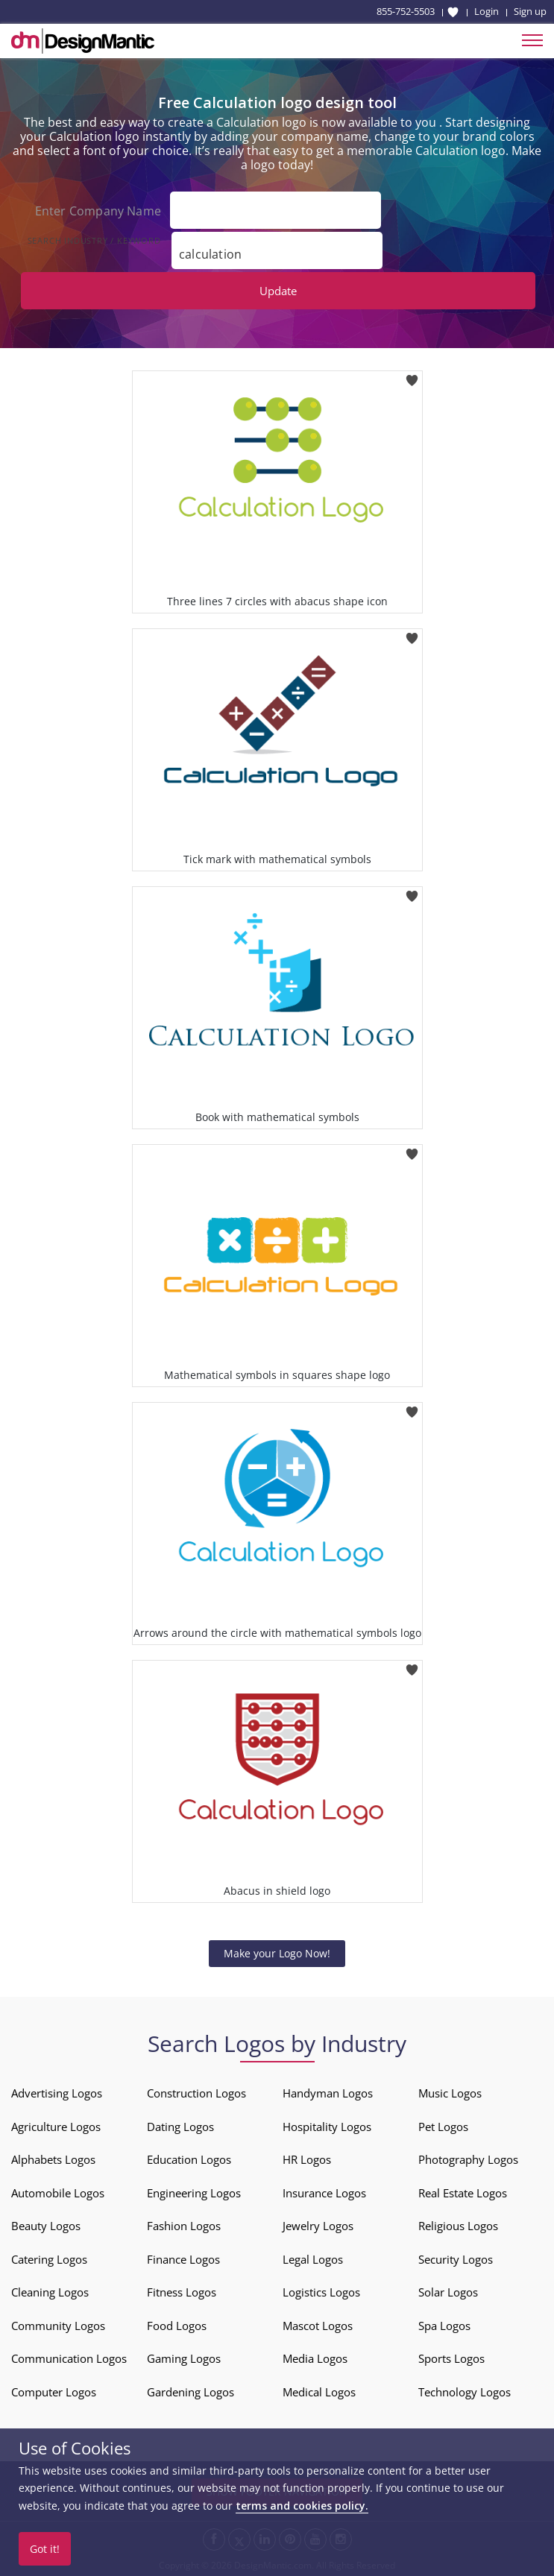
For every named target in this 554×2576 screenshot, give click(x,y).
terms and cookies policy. (302, 2505)
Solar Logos (448, 2292)
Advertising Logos (56, 2093)
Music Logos (450, 2093)
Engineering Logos (194, 2192)
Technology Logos (464, 2391)
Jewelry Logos (318, 2225)
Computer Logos (53, 2391)
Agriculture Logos (56, 2126)
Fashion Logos (184, 2225)
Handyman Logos (328, 2093)
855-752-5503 (406, 11)
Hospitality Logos (327, 2126)
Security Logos (455, 2259)
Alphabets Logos (53, 2159)
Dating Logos (180, 2126)
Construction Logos (196, 2093)
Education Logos (189, 2159)
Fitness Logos (181, 2292)
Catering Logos (49, 2259)
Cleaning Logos (50, 2292)
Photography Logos (468, 2159)
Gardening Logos (190, 2391)
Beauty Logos (46, 2225)
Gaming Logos (184, 2358)
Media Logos (315, 2358)
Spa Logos (444, 2325)
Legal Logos (313, 2259)
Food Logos (177, 2325)
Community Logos (58, 2325)
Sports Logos (451, 2358)
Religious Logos (458, 2225)
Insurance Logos (324, 2192)
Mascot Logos (318, 2325)
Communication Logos (69, 2358)
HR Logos (307, 2159)
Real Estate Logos (462, 2192)
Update (278, 290)
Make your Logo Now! (277, 1953)
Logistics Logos (321, 2292)
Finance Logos (183, 2259)
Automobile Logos (57, 2192)
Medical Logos (319, 2391)
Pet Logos (443, 2126)
